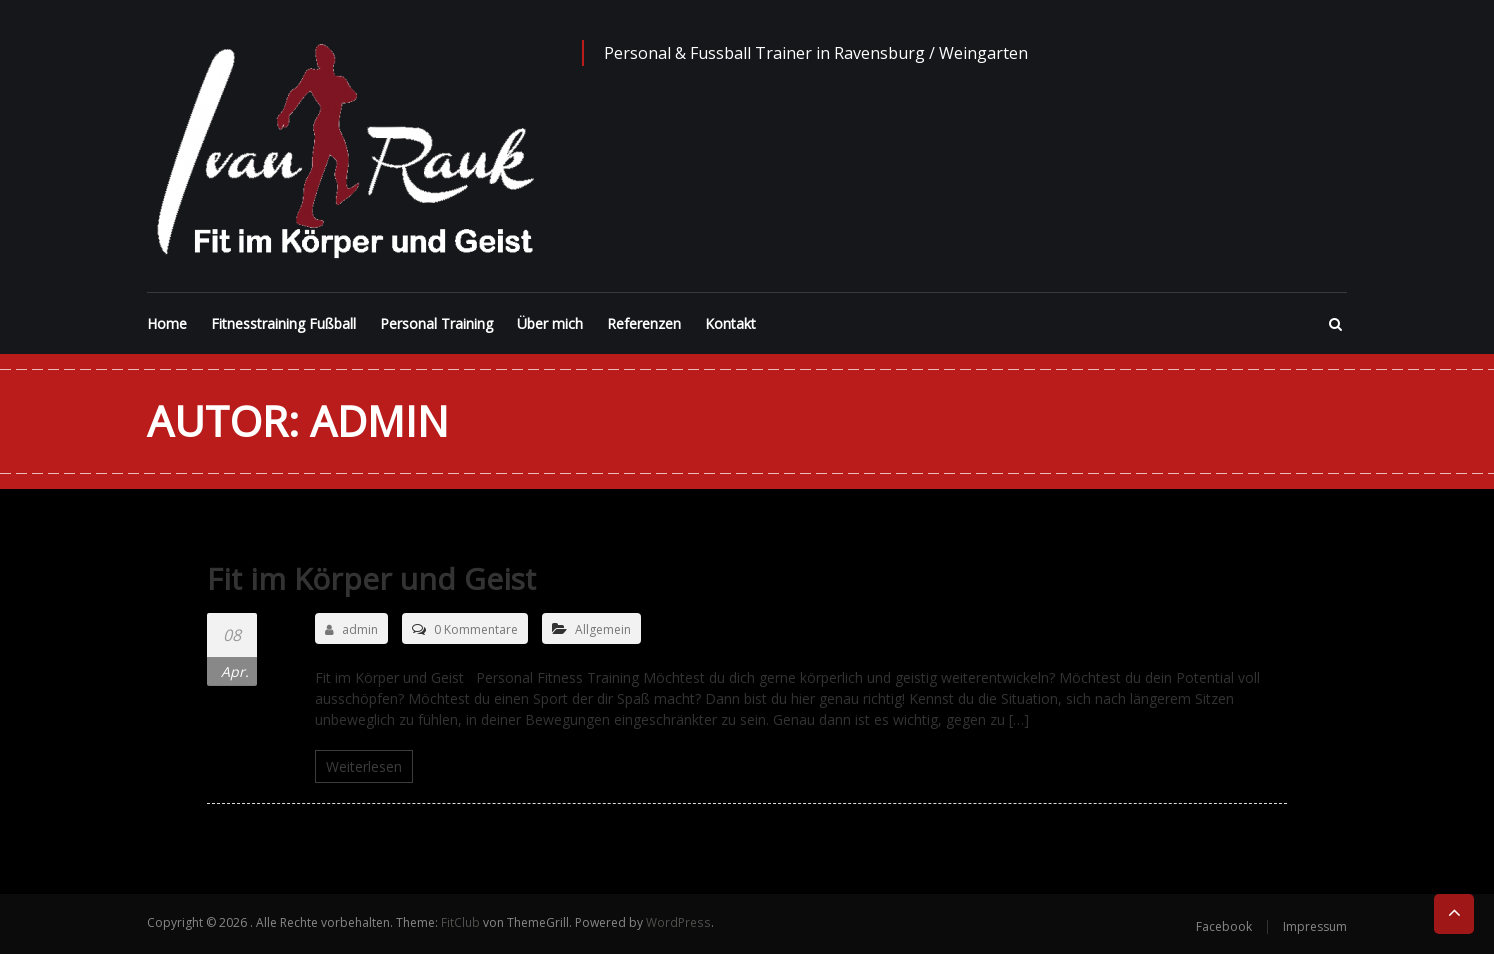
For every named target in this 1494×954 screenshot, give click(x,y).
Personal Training (436, 323)
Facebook (1224, 926)
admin (351, 629)
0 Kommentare (476, 629)
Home (167, 323)
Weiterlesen (364, 766)
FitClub (460, 922)
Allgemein (603, 629)
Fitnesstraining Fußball (283, 323)
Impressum (1315, 926)
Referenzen (644, 323)
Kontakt (730, 323)
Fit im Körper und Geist (373, 578)
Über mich (550, 323)
